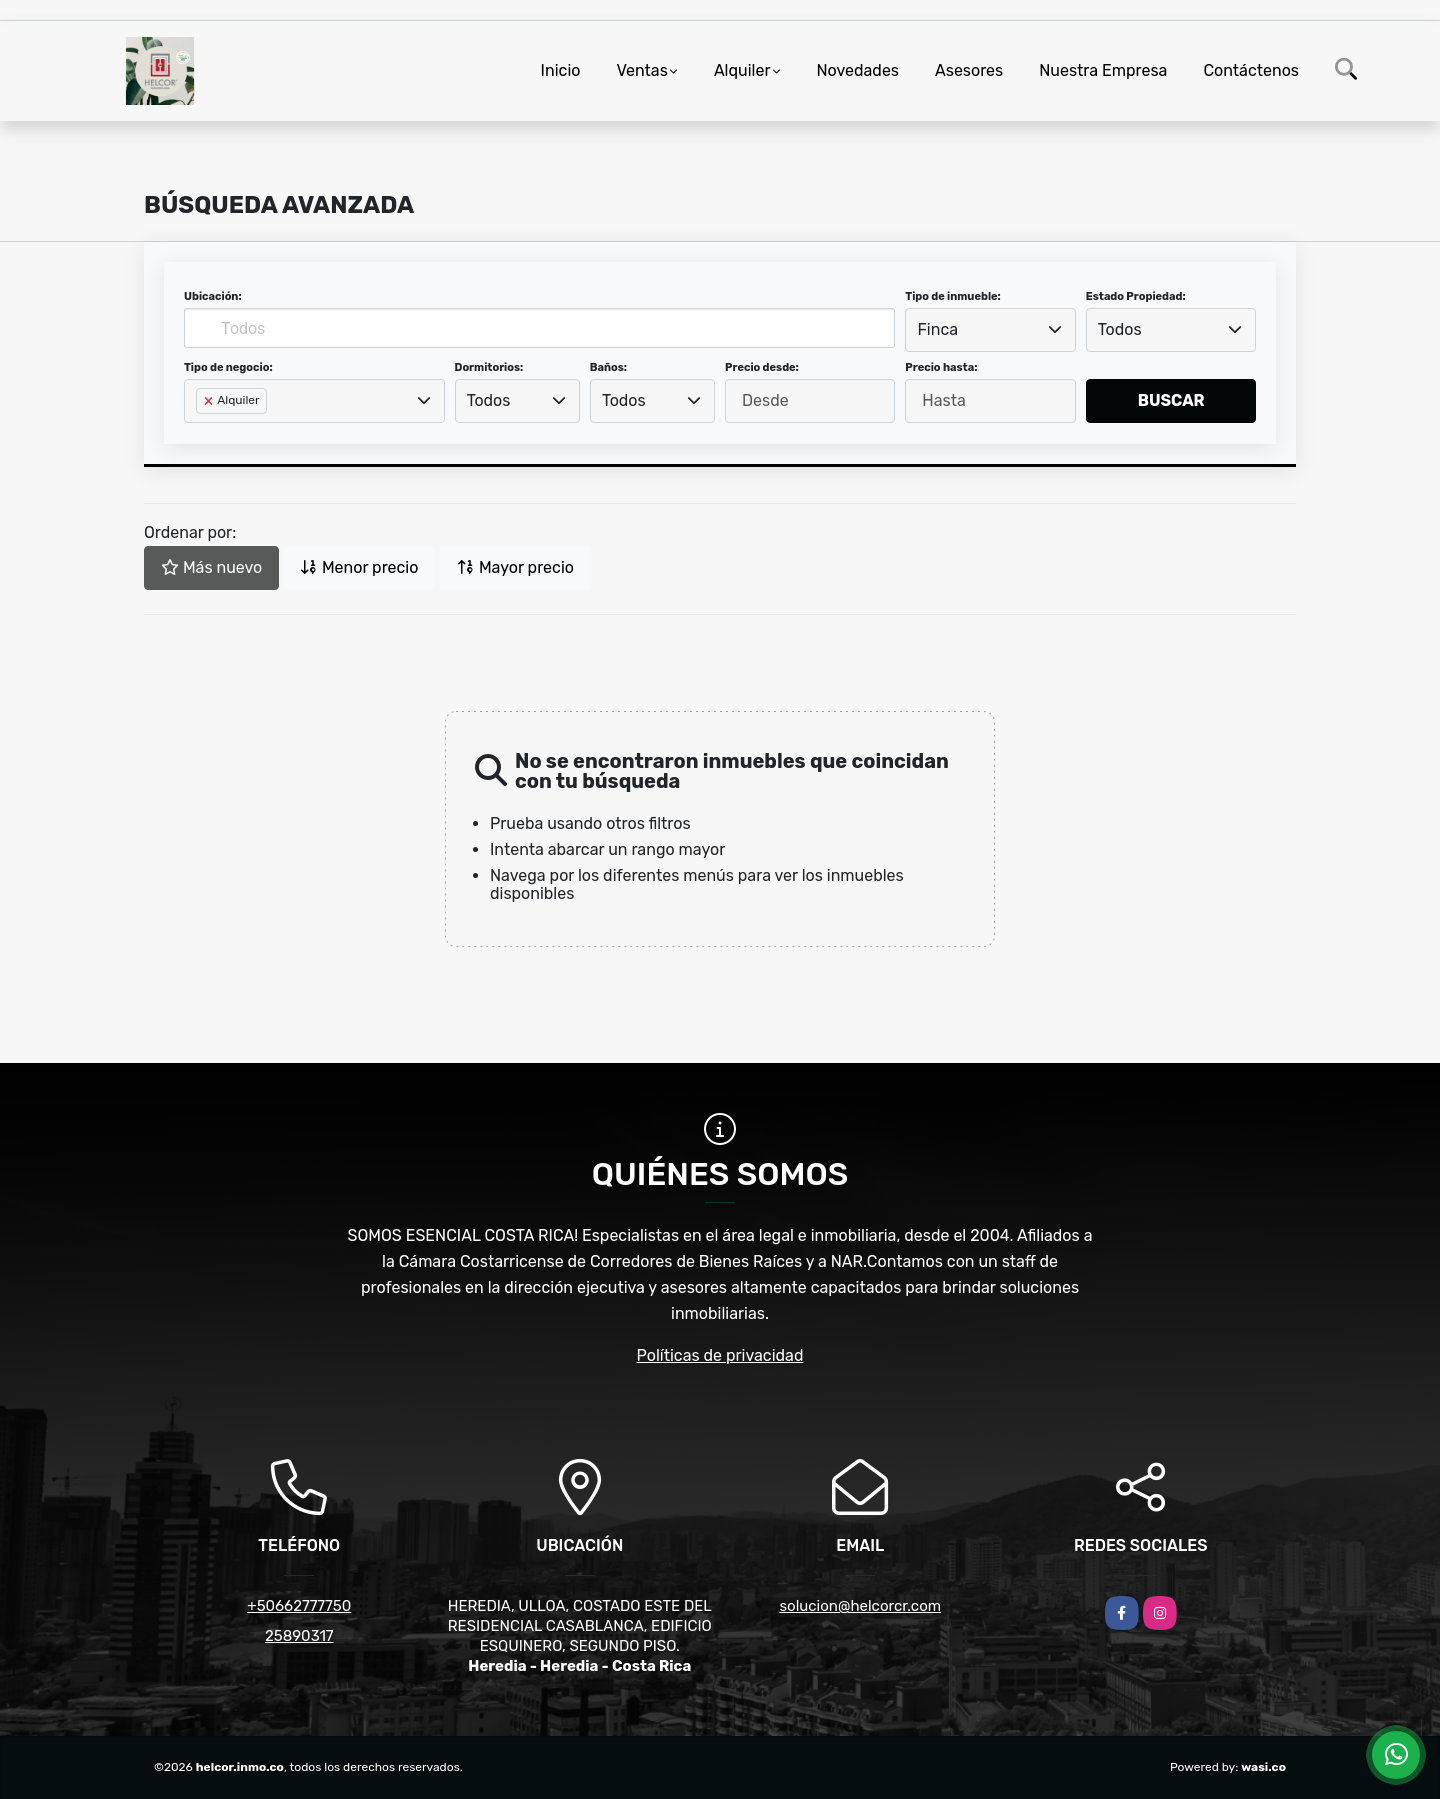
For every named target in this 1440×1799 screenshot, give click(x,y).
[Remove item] (210, 401)
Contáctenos (1251, 70)
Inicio (561, 70)
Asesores (969, 70)
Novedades (858, 70)
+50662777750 (299, 1606)
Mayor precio (515, 567)
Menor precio (359, 567)
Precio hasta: (941, 367)
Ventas (641, 70)
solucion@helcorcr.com (860, 1606)
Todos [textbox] (1120, 329)
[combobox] (990, 330)
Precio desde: (762, 367)
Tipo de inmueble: (952, 296)
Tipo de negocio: (228, 367)
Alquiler (742, 70)
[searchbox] (202, 433)
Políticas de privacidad (720, 1355)
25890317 (299, 1636)
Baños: (608, 367)
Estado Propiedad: (1136, 296)
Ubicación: (213, 296)
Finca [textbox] (938, 329)
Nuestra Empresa (1103, 70)
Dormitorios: (489, 367)
